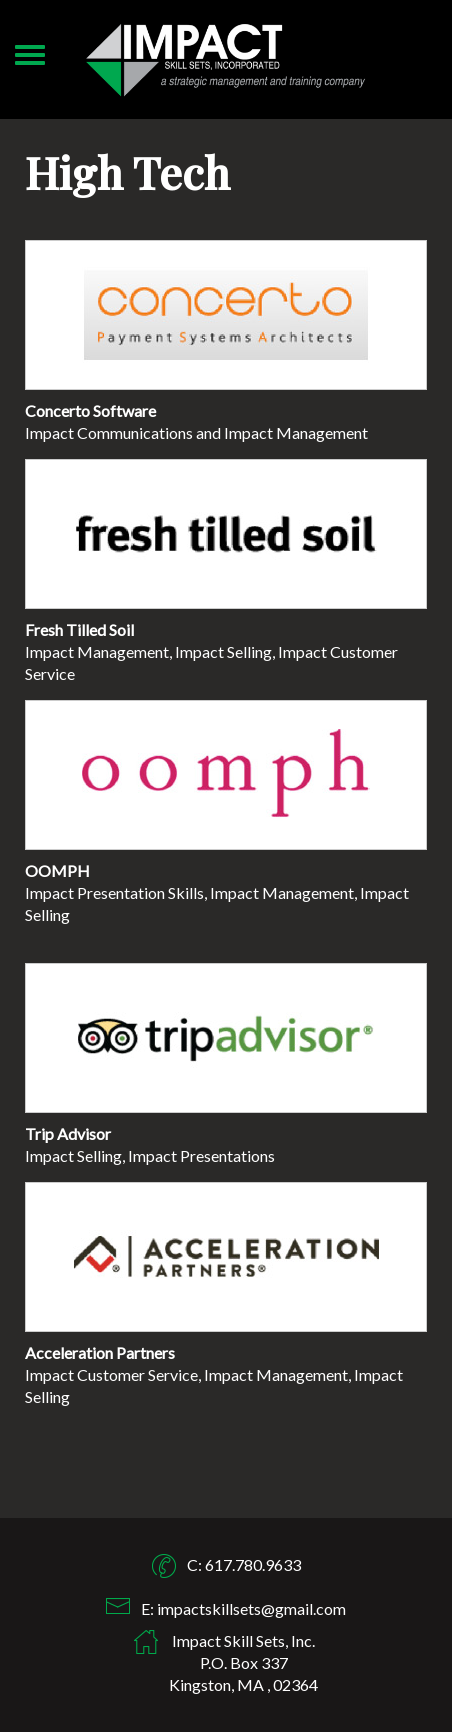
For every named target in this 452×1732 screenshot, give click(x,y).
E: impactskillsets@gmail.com (243, 1608)
